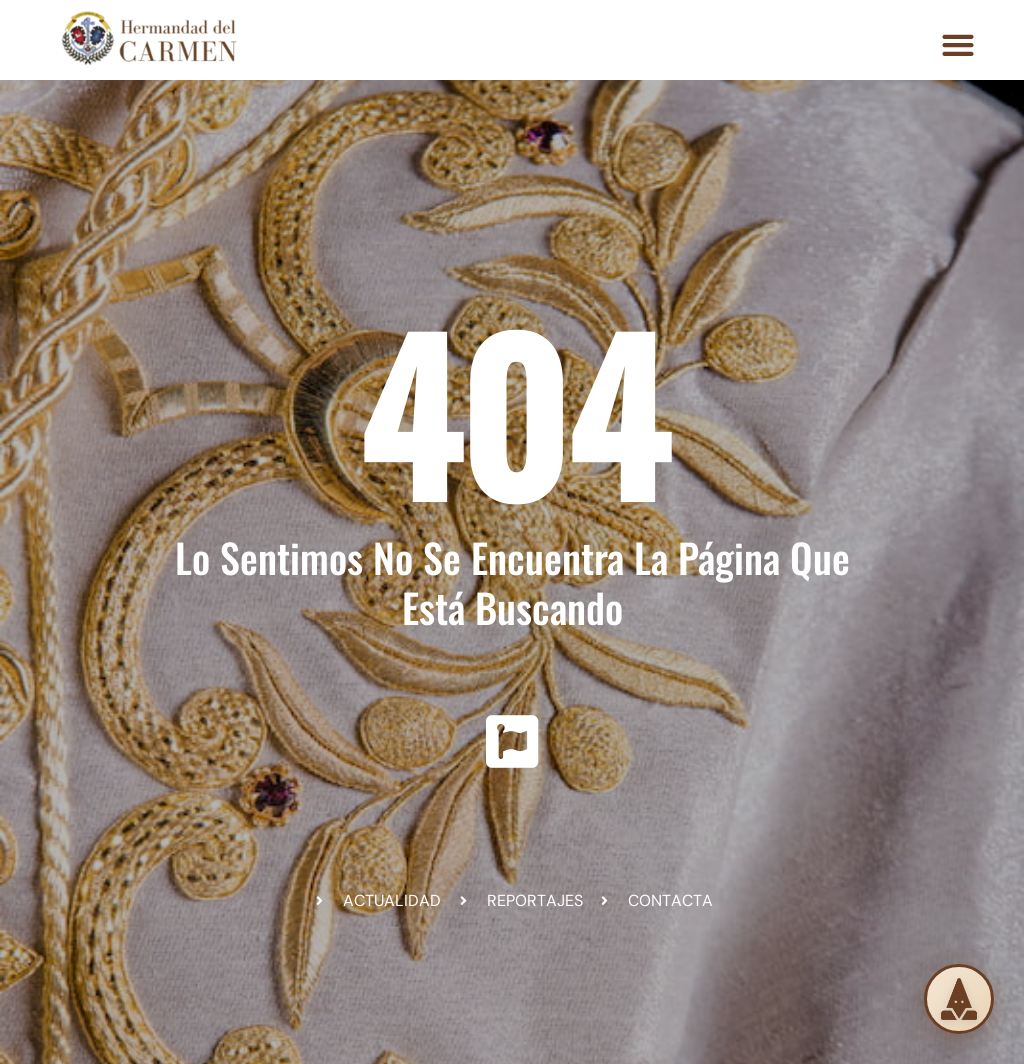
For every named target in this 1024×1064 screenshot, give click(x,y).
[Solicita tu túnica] (959, 999)
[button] (957, 44)
